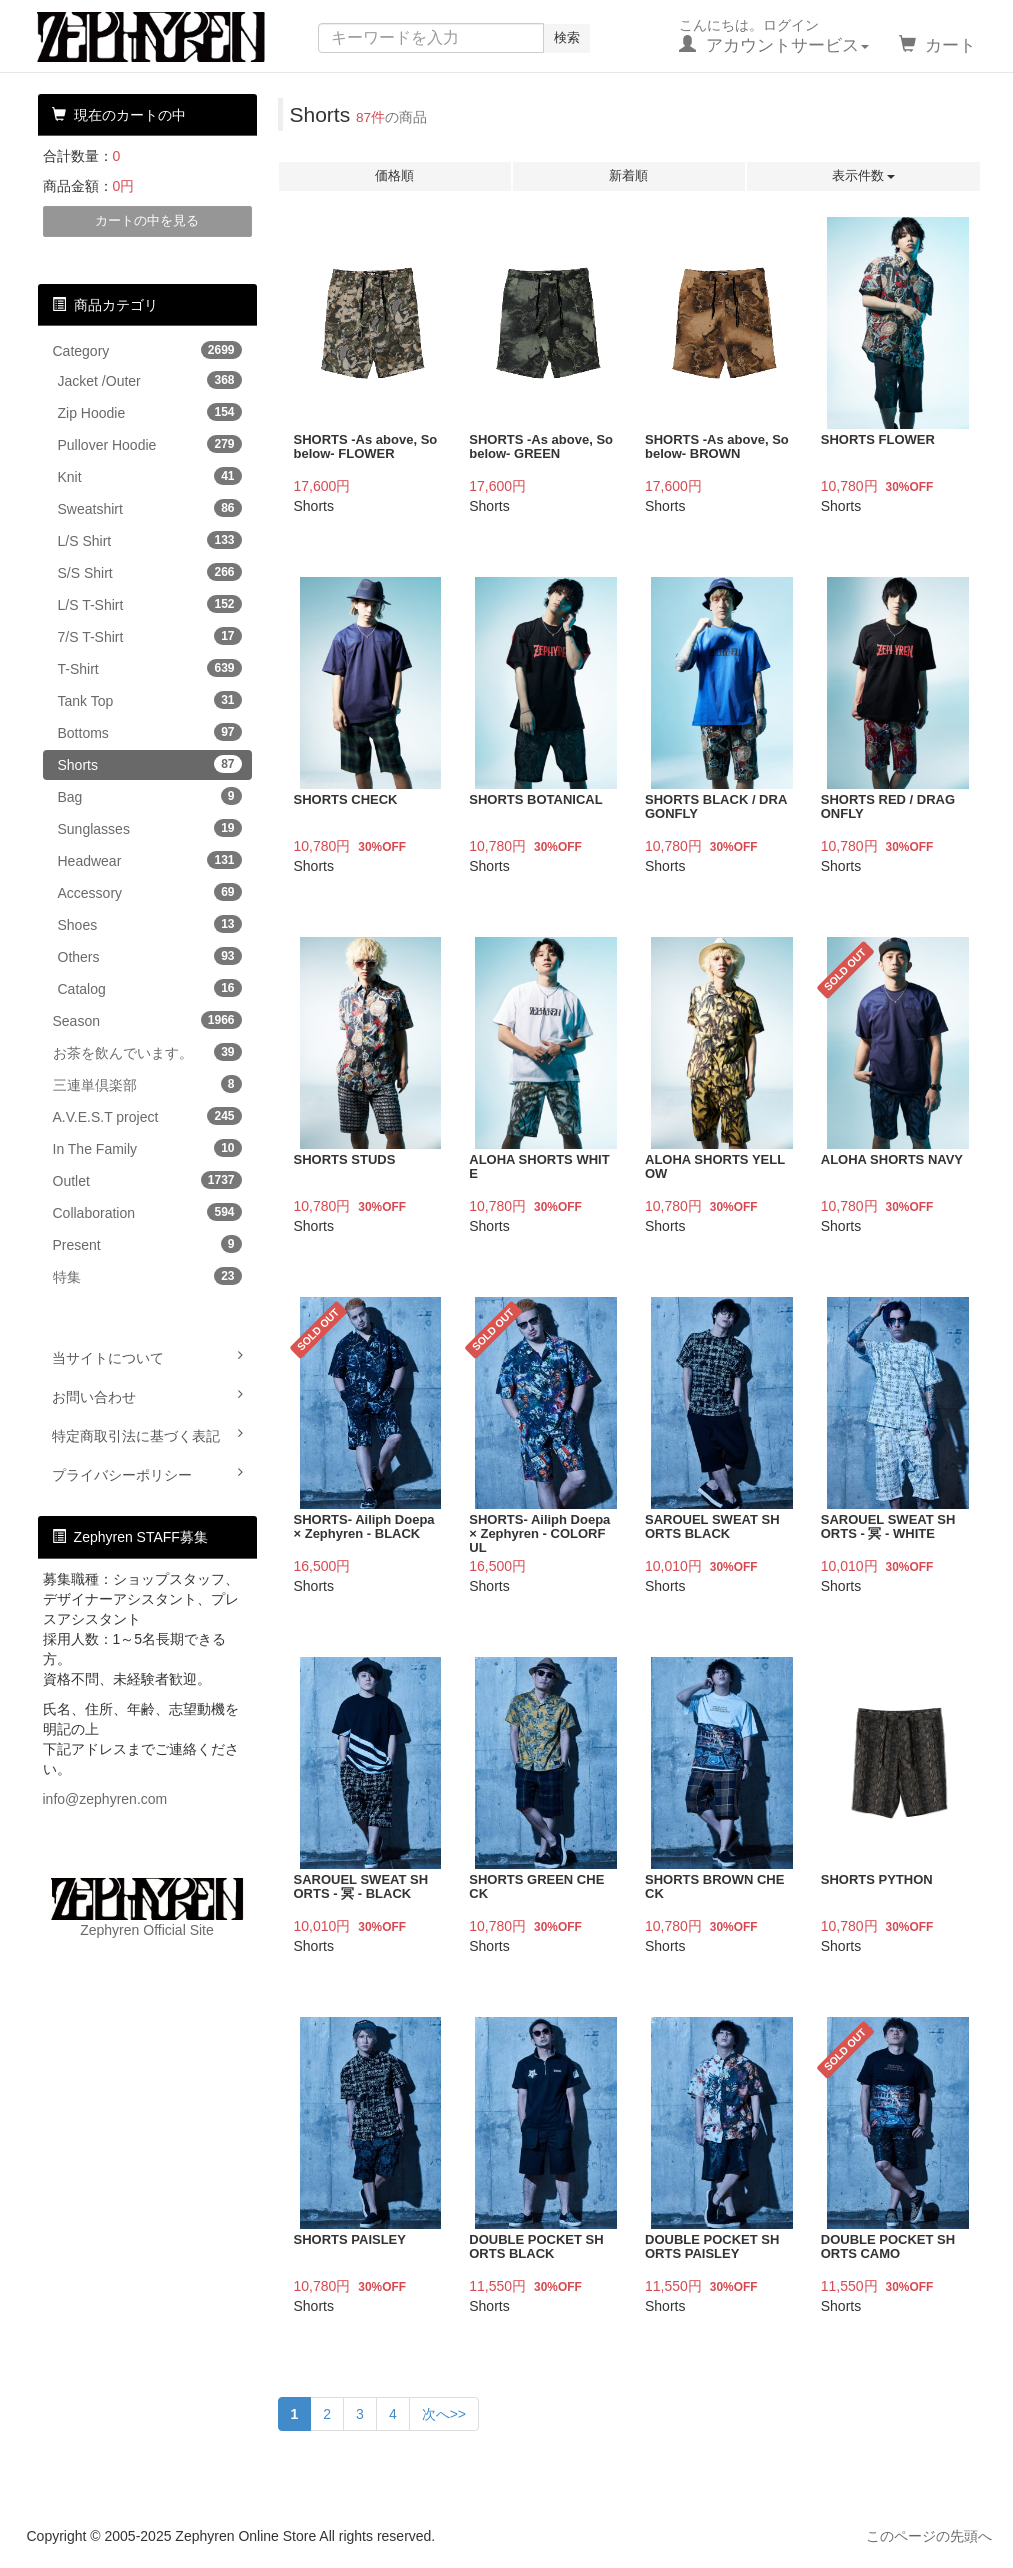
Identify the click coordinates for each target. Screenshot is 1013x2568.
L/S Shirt (150, 540)
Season (147, 1020)
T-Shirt (150, 668)
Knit (150, 476)
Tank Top (150, 700)
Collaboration (147, 1212)
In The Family (147, 1148)
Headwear (150, 860)
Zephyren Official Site (147, 1908)
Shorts (150, 764)
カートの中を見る (147, 220)
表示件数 (864, 175)
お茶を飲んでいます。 (147, 1052)
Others (150, 956)
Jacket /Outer (150, 380)
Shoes (150, 924)
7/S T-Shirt (150, 636)
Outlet (147, 1180)
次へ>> (444, 2414)
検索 (567, 37)
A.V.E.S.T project (147, 1116)
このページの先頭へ (929, 2536)
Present (147, 1244)
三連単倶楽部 (147, 1084)
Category (147, 350)
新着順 (628, 175)
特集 (147, 1276)
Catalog (150, 988)
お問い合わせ (147, 1396)
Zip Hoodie (150, 412)
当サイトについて (147, 1357)
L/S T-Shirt (150, 604)
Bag (150, 796)
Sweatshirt (150, 508)
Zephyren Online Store (170, 37)
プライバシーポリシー (147, 1474)
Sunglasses (150, 828)
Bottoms (150, 732)
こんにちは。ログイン (774, 36)
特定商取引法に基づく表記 (147, 1435)
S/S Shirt (150, 572)
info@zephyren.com (105, 1799)
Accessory (150, 892)
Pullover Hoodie (150, 444)
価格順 (394, 175)
